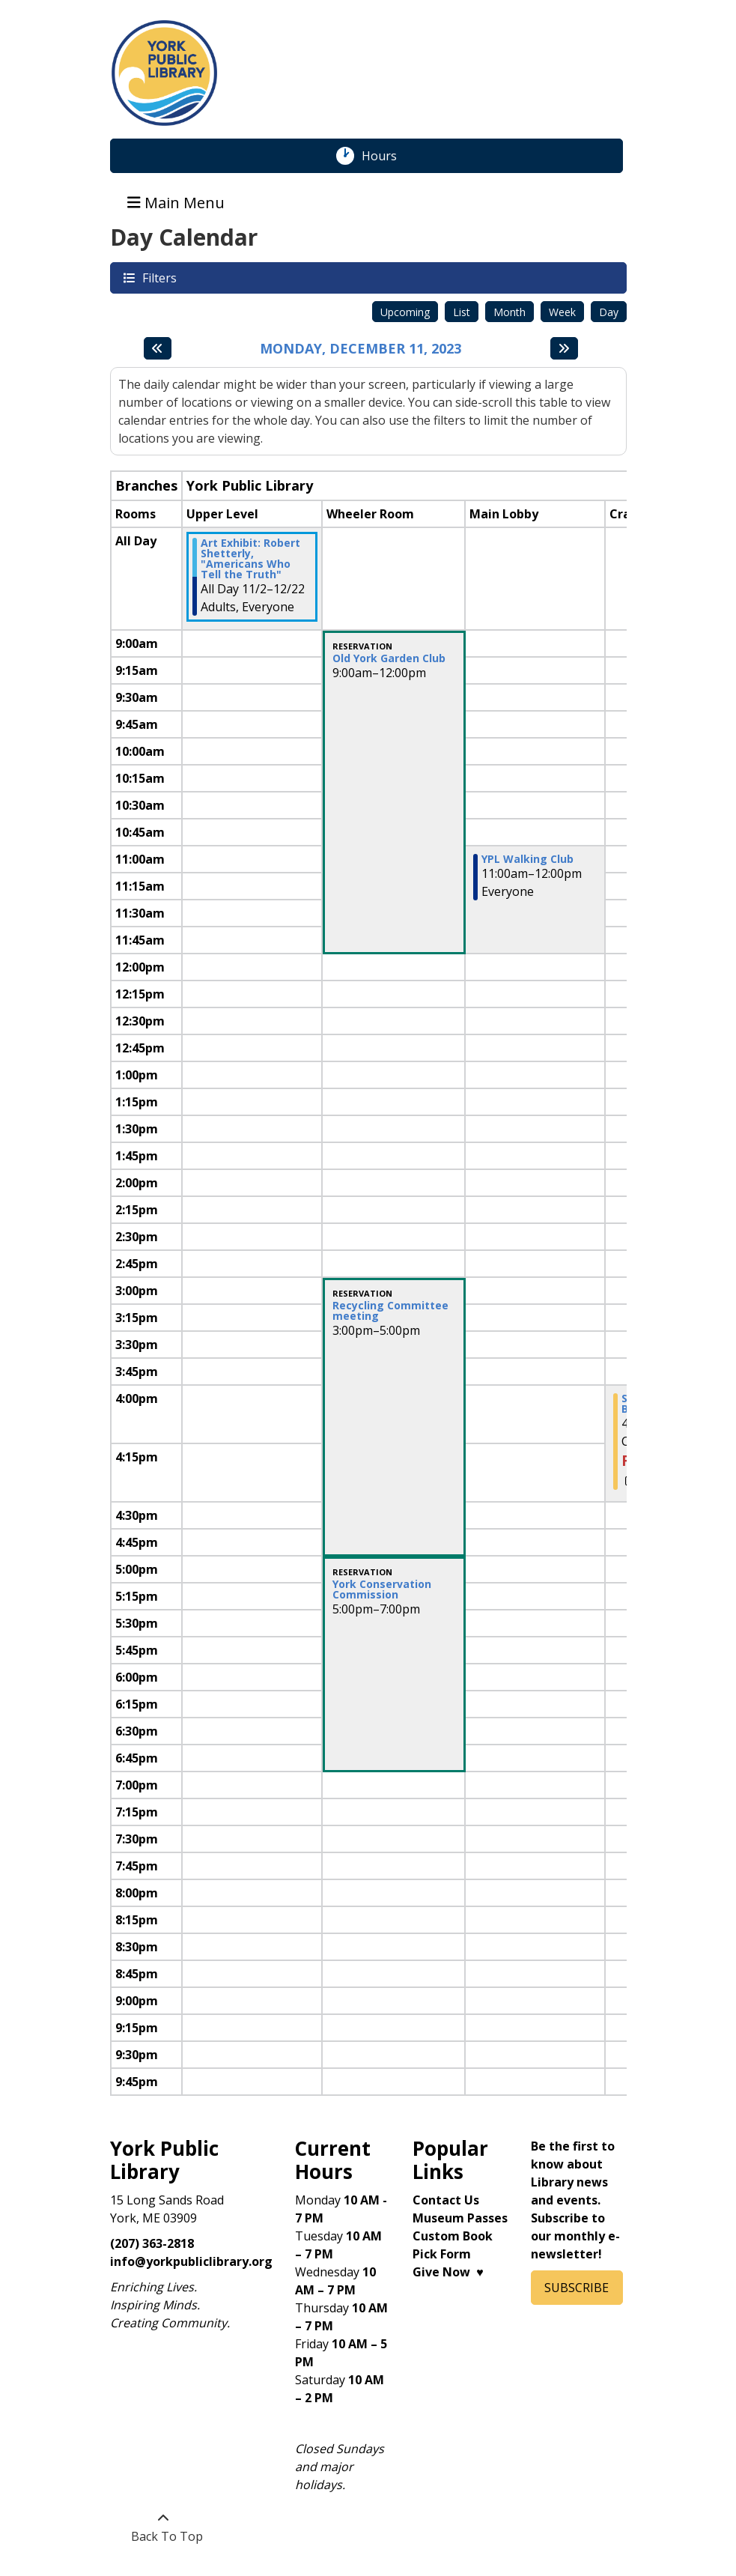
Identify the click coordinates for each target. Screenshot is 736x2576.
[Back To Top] (163, 2527)
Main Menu (176, 202)
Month (509, 312)
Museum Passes (460, 2218)
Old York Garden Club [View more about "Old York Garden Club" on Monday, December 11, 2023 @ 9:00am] (388, 658)
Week (562, 312)
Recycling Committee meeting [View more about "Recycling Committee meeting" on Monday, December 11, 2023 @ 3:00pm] (390, 1310)
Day (608, 312)
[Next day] (564, 348)
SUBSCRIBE (576, 2287)
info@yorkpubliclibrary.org (191, 2261)
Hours (387, 156)
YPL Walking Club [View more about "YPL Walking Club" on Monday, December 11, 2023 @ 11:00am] (527, 859)
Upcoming (405, 312)
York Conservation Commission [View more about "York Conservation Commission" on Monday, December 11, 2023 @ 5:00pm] (381, 1589)
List (461, 312)
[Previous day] (157, 348)
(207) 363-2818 (152, 2243)
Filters (159, 277)
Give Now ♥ (448, 2272)
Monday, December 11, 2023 (360, 349)
